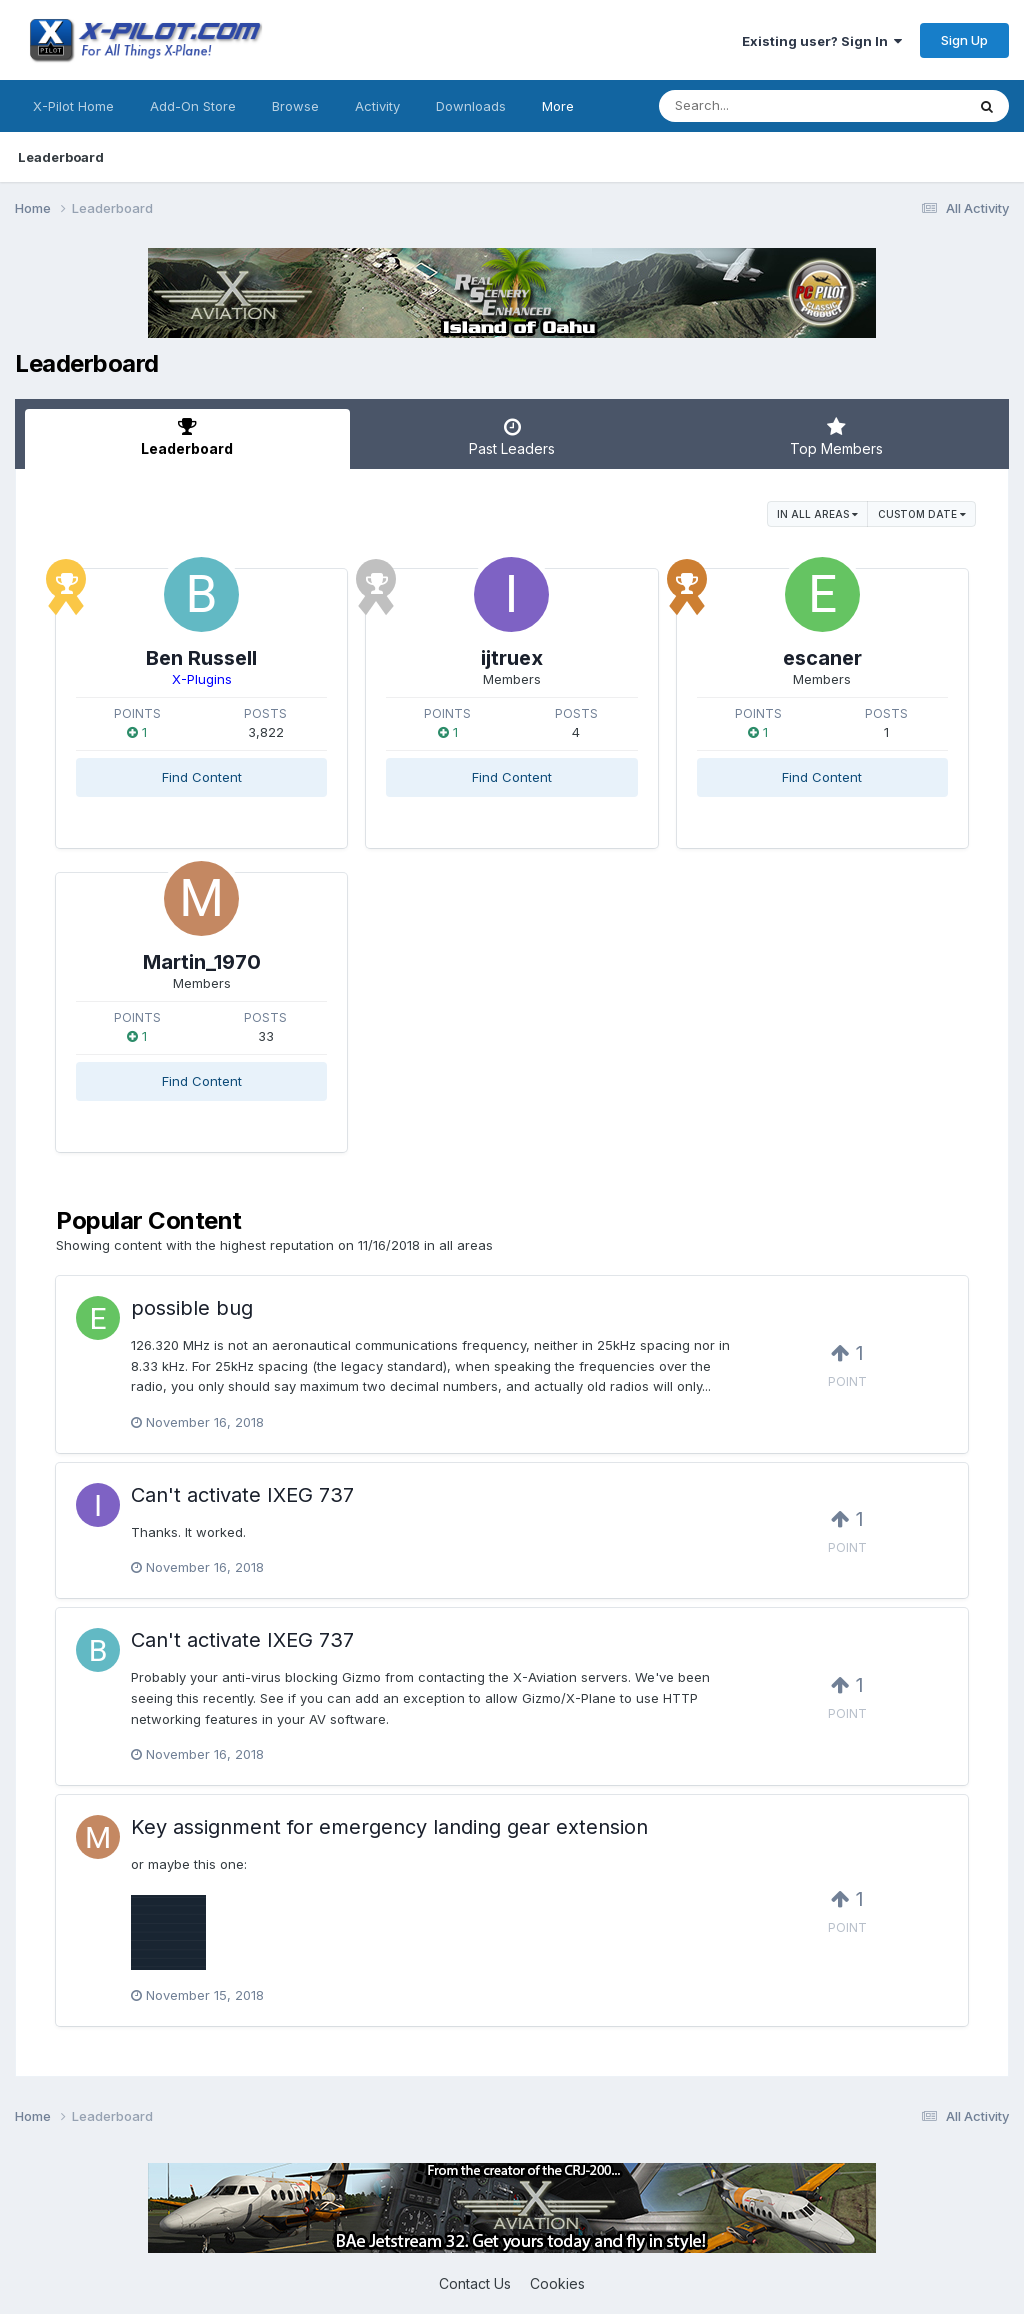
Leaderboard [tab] (187, 437)
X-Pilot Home (73, 106)
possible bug (192, 1308)
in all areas (817, 514)
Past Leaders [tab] (512, 437)
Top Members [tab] (836, 437)
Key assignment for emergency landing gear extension (389, 1827)
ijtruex (512, 658)
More (558, 106)
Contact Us (475, 2283)
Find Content (202, 777)
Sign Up (964, 40)
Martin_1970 (202, 962)
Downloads (471, 106)
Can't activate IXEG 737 (242, 1495)
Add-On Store (193, 106)
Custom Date (922, 514)
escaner (822, 658)
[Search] (757, 106)
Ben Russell (201, 658)
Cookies (557, 2283)
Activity (377, 106)
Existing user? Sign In (822, 41)
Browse (295, 106)
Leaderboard (61, 157)
